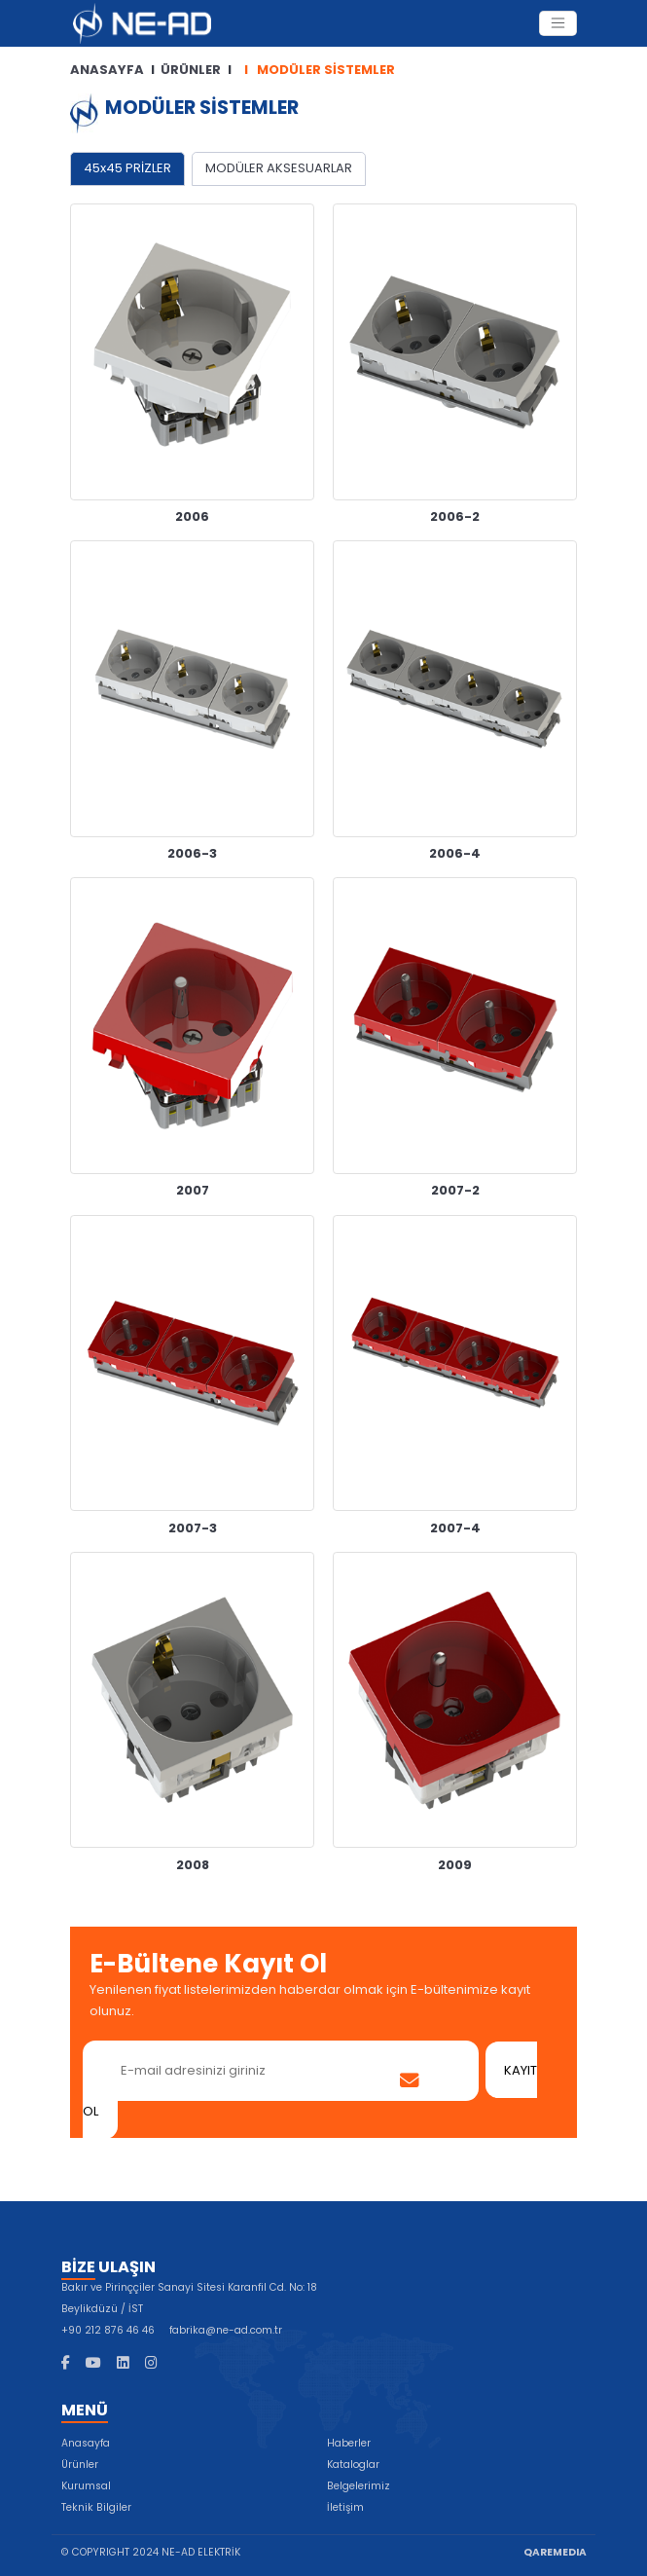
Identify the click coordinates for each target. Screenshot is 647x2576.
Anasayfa (85, 2443)
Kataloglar (353, 2464)
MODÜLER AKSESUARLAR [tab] (278, 168)
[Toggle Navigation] (558, 23)
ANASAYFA (107, 69)
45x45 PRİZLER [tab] (127, 168)
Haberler (349, 2443)
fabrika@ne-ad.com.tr (225, 2330)
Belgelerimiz (358, 2486)
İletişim (345, 2507)
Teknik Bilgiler (96, 2507)
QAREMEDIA (555, 2552)
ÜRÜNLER (191, 69)
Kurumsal (86, 2486)
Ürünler (79, 2464)
